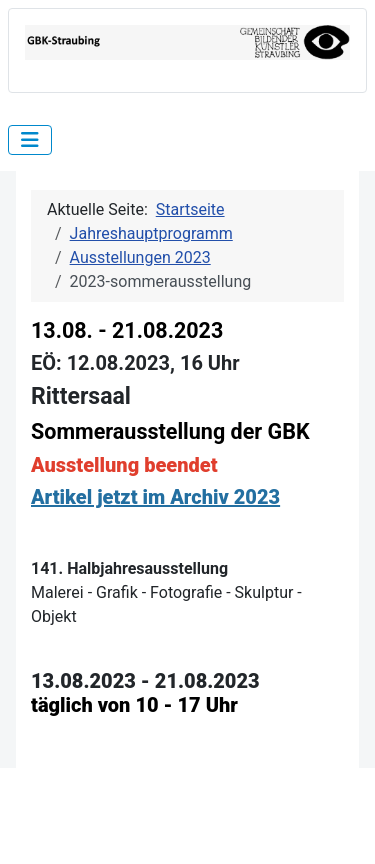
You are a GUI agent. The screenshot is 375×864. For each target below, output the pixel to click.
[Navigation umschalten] (30, 140)
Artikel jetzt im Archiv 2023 (155, 497)
